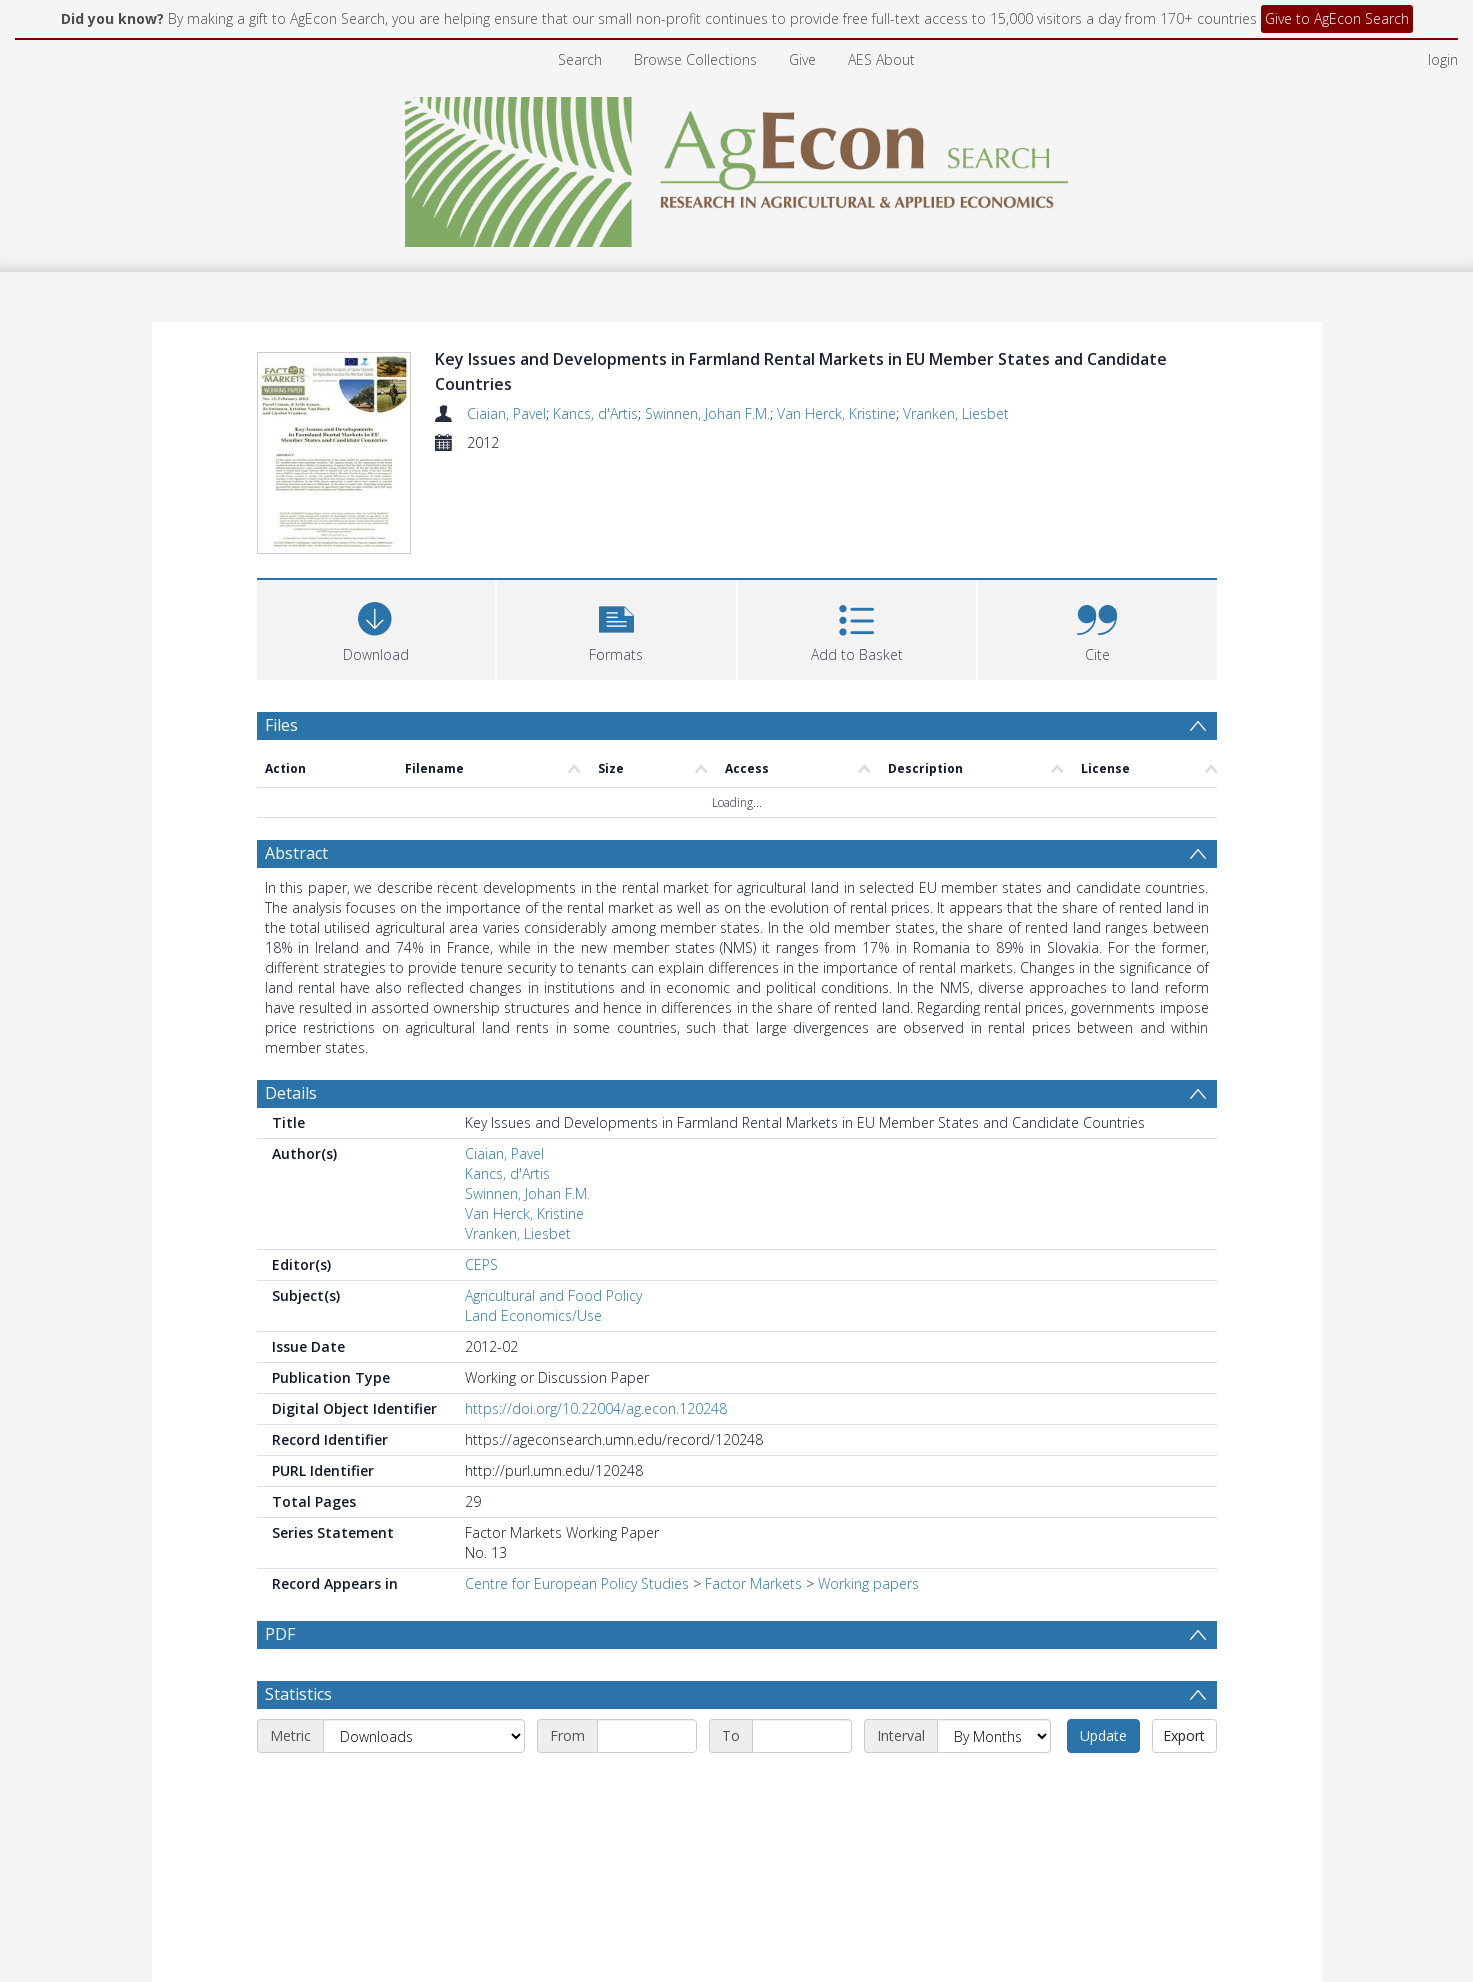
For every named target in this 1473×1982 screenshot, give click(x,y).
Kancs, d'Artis (595, 413)
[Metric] (424, 1736)
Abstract (296, 853)
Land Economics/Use (533, 1315)
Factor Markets (753, 1583)
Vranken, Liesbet (956, 413)
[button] (616, 627)
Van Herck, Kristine (836, 413)
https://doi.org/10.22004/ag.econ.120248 (596, 1408)
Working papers (868, 1583)
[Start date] (647, 1736)
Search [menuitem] (580, 59)
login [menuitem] (1443, 59)
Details (291, 1093)
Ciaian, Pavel (506, 413)
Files (281, 725)
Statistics (298, 1694)
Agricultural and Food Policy (553, 1295)
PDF (280, 1634)
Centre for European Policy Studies (577, 1583)
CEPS (481, 1264)
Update (1103, 1735)
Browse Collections (695, 59)
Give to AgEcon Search (1337, 18)
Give (802, 59)
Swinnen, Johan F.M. (707, 413)
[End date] (802, 1736)
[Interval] (994, 1736)
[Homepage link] (736, 166)
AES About (881, 59)
